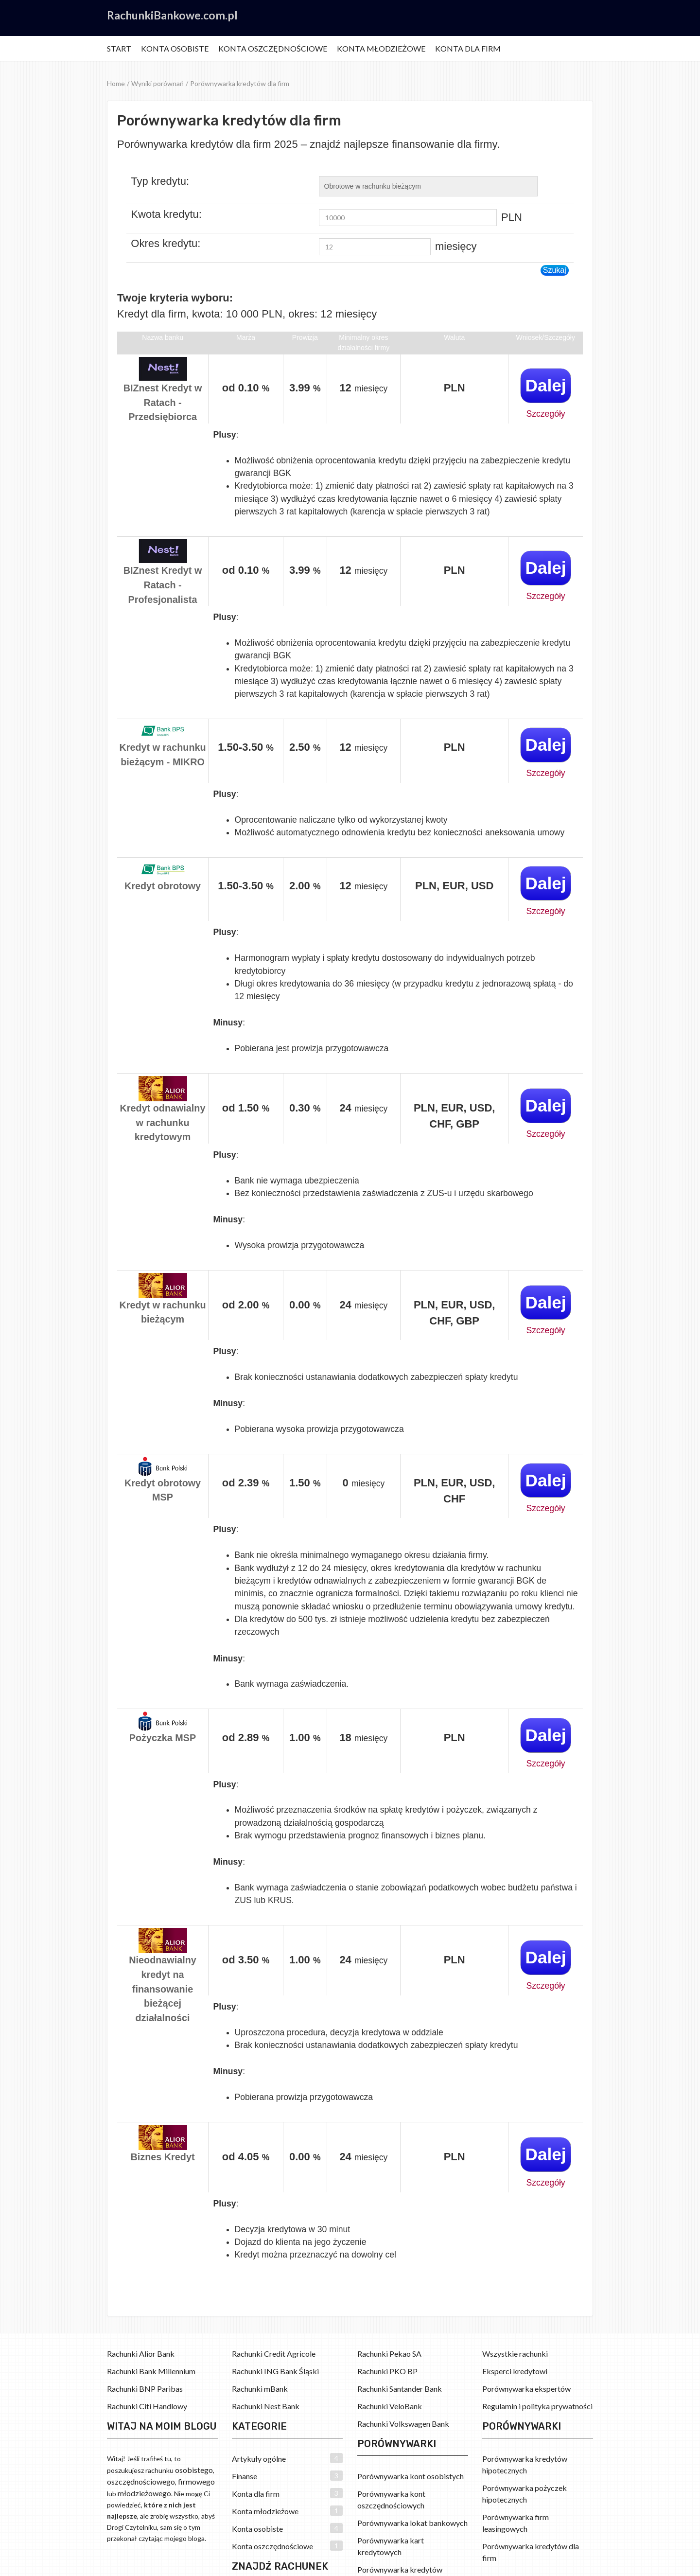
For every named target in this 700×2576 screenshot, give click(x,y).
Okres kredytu (164, 243)
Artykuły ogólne (259, 2458)
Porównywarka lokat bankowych (412, 2522)
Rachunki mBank (260, 2388)
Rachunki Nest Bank (265, 2406)
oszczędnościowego (141, 2481)
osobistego (194, 2469)
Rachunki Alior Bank (141, 2353)
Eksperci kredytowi (514, 2371)
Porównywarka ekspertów (526, 2388)
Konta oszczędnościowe (272, 48)
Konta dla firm (468, 48)
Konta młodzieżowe (381, 48)
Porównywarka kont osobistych (410, 2476)
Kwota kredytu (164, 214)
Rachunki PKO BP (387, 2371)
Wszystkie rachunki (515, 2353)
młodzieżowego (144, 2493)
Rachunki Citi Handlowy (147, 2406)
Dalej (545, 385)
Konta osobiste (175, 48)
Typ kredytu (158, 181)
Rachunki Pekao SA (389, 2353)
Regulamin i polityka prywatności (537, 2406)
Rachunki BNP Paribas (145, 2388)
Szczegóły (545, 414)
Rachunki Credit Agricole (273, 2353)
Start (119, 48)
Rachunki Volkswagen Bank (403, 2423)
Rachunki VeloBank (389, 2406)
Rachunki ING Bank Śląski (275, 2371)
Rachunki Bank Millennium (151, 2371)
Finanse (244, 2476)
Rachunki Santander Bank (399, 2388)
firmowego (196, 2481)
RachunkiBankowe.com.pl (172, 15)
